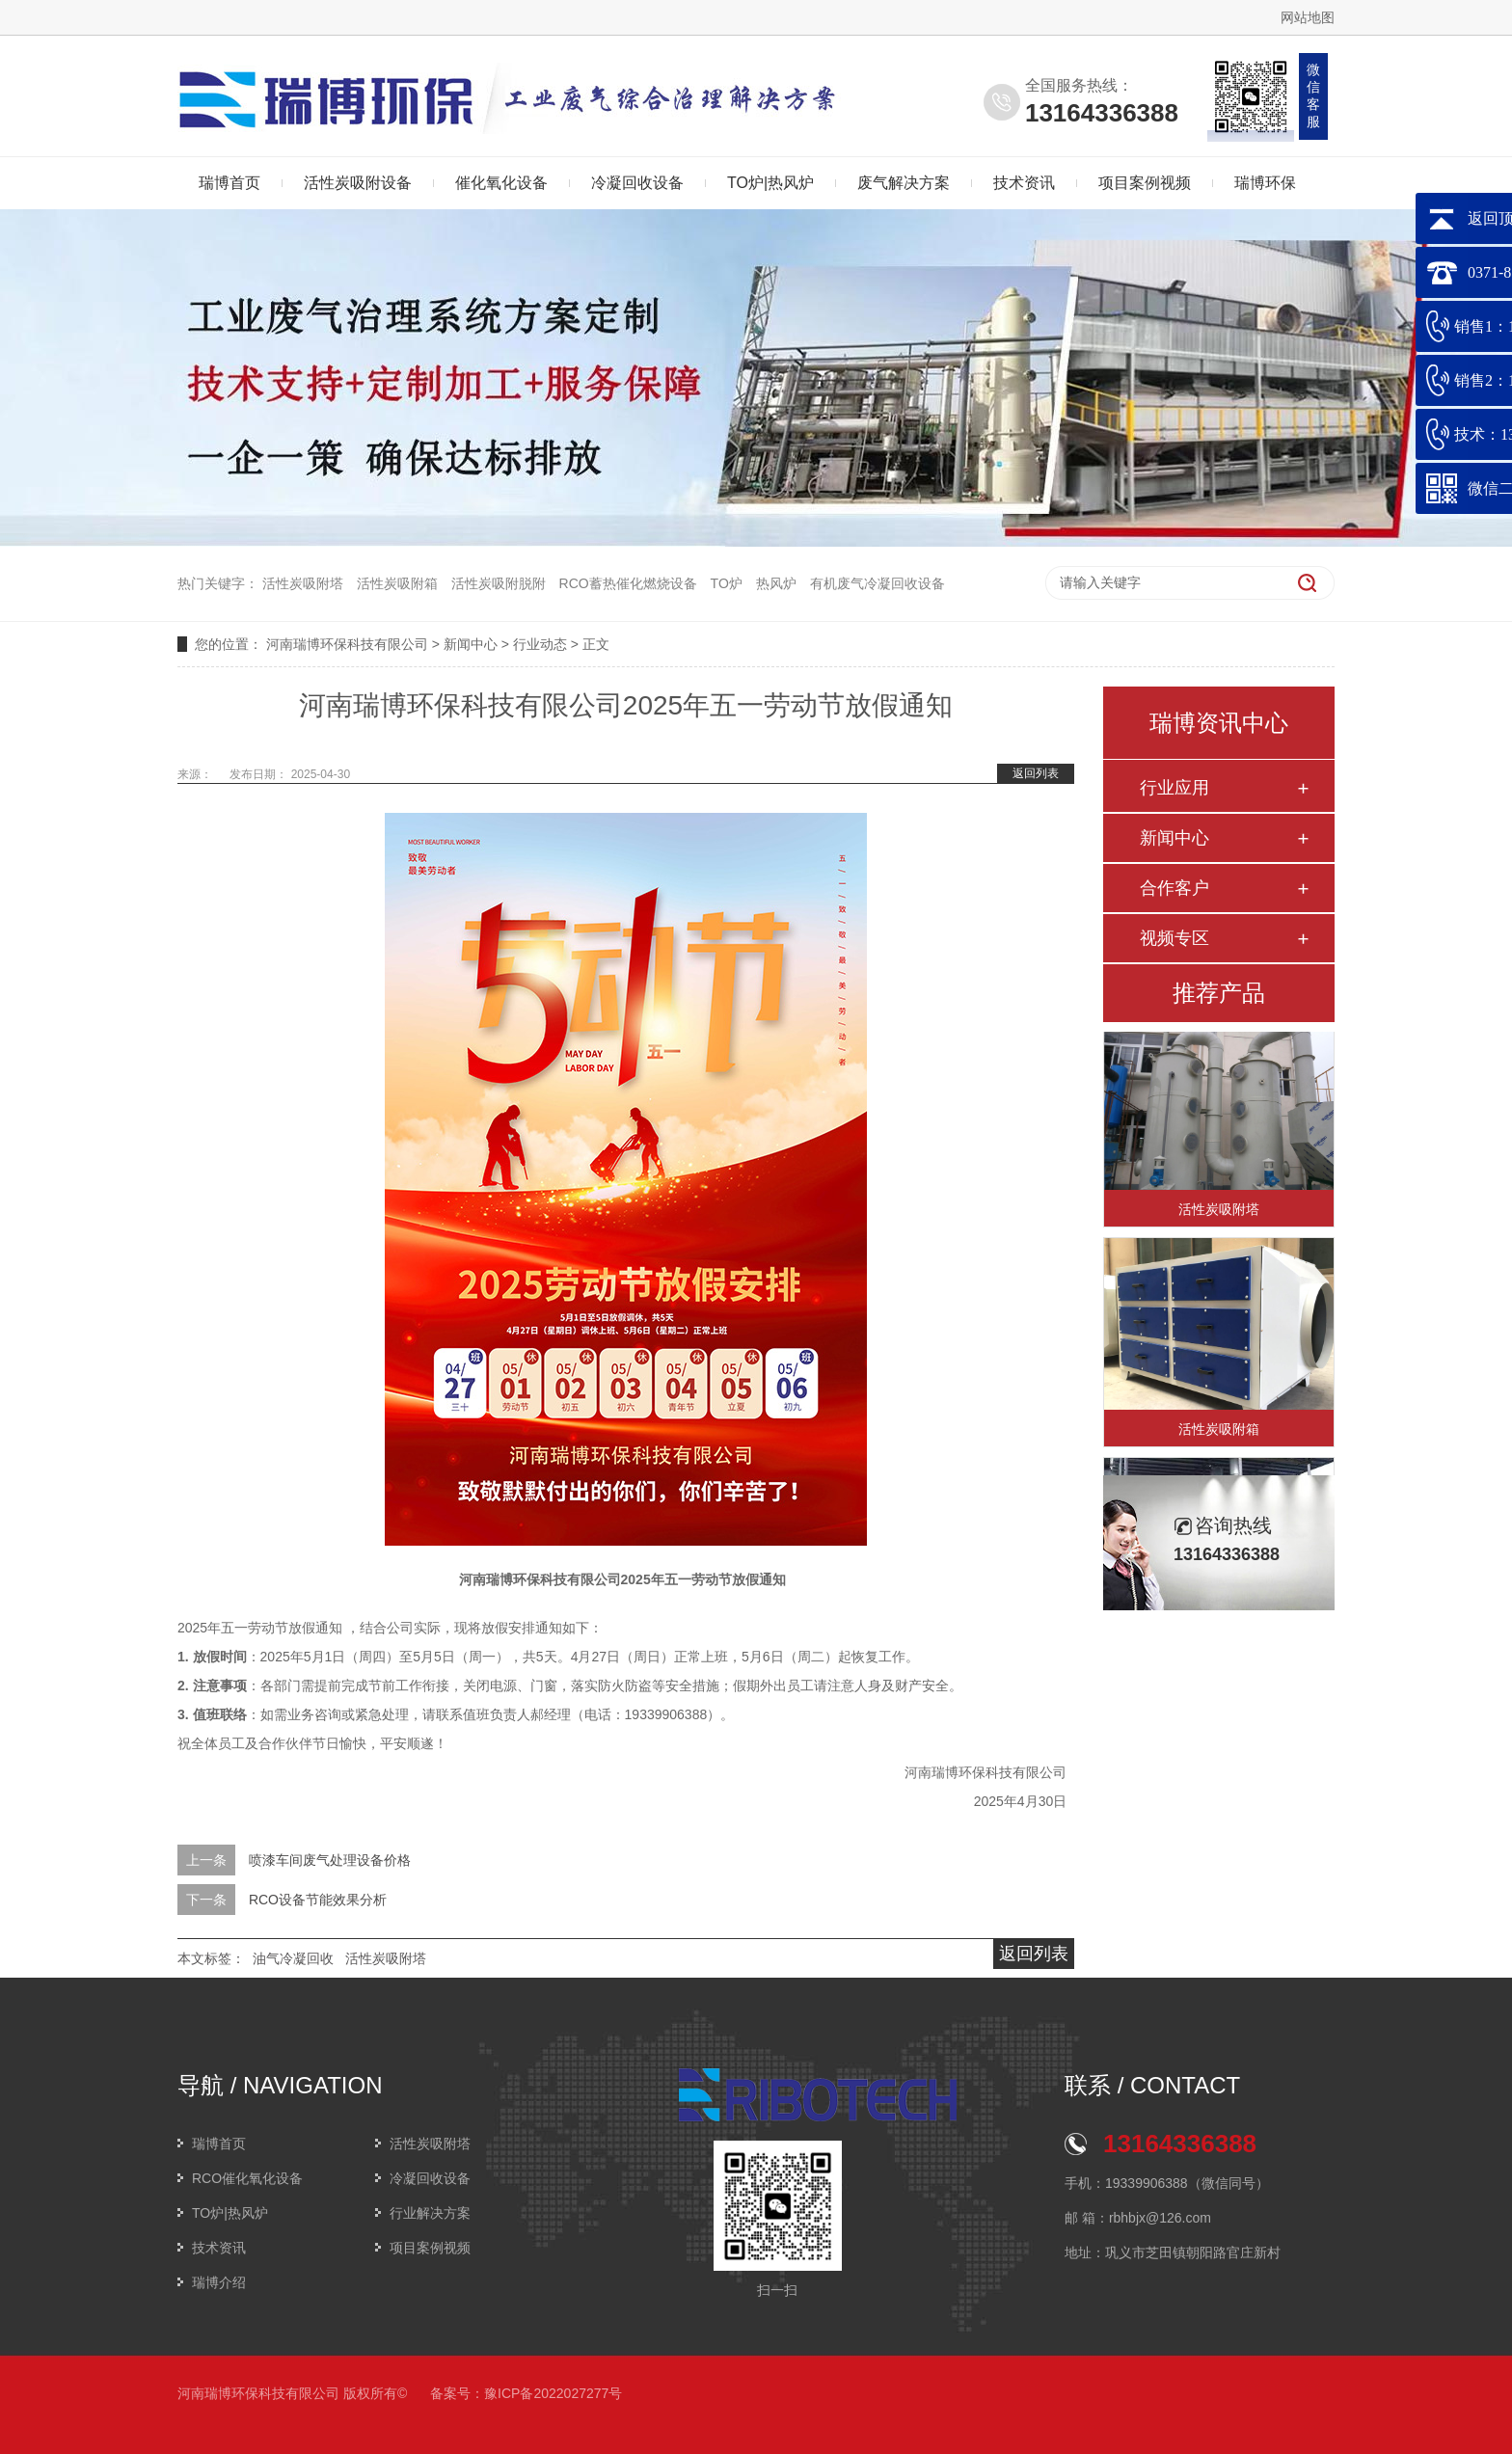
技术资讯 (1024, 183)
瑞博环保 (1265, 183)
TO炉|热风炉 (770, 183)
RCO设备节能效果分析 (318, 1899)
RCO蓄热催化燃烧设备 (628, 583)
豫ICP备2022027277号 (553, 2393)
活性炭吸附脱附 (498, 583)
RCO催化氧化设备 (247, 2178)
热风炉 (776, 583)
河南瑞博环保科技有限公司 (347, 644)
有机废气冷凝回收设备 (877, 583)
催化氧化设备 (501, 183)
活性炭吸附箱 (397, 583)
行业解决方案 (430, 2213)
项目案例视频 (1144, 183)
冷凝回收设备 (637, 183)
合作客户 (1174, 888)
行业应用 (1174, 787)
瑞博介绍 (219, 2282)
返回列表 (1035, 773)
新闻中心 (471, 644)
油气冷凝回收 (293, 1958)
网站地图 (1308, 17)
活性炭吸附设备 (358, 183)
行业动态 (540, 644)
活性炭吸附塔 (302, 583)
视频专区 (1174, 938)
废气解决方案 (903, 183)
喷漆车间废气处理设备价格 (330, 1860)
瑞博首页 (229, 183)
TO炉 (726, 583)
